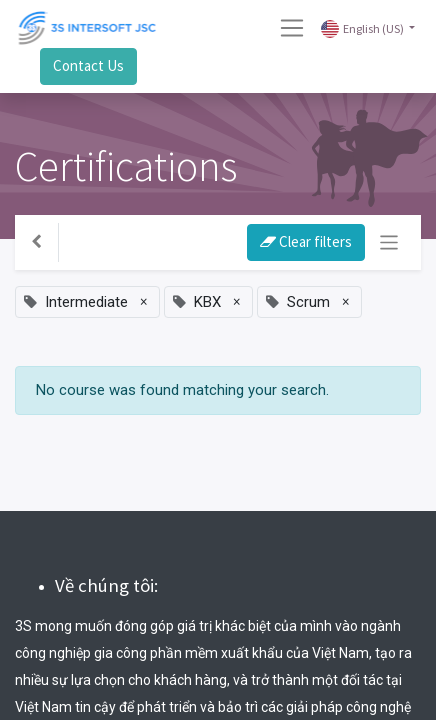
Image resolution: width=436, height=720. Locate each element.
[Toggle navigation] (389, 242)
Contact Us (88, 65)
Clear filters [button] (306, 241)
